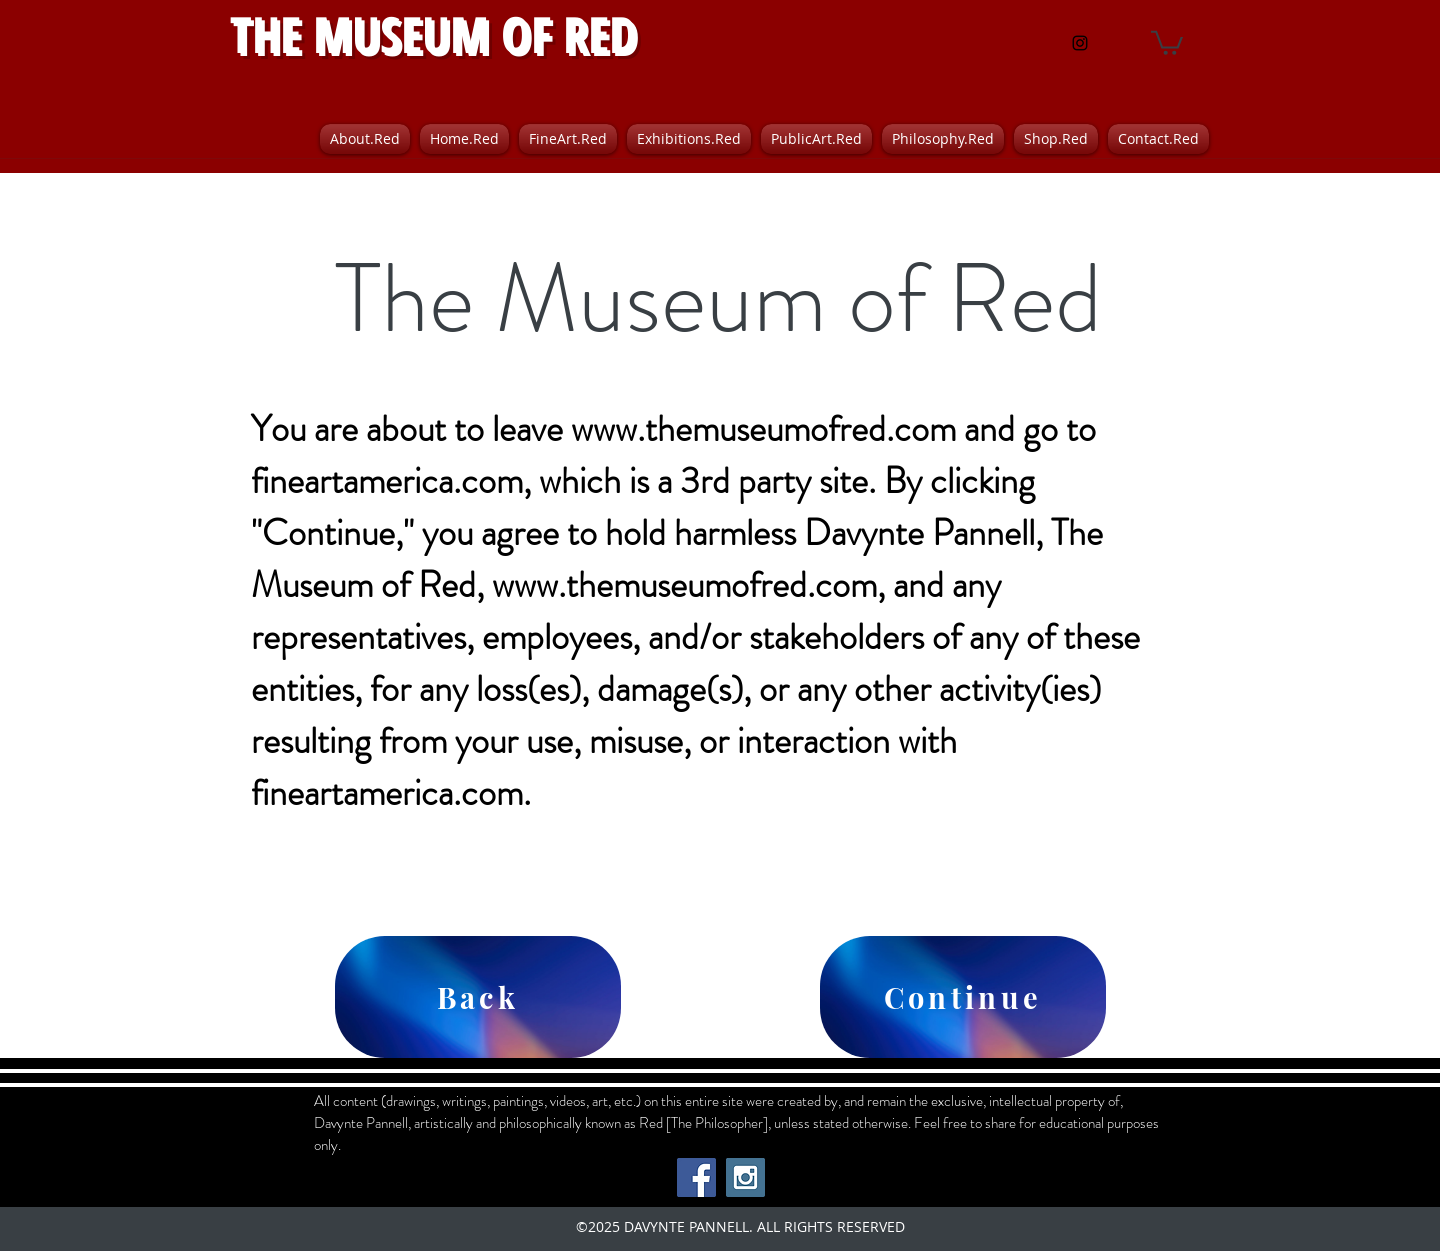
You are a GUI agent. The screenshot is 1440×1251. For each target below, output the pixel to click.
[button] (1167, 41)
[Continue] (963, 997)
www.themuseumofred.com (763, 429)
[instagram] (1080, 43)
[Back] (478, 997)
